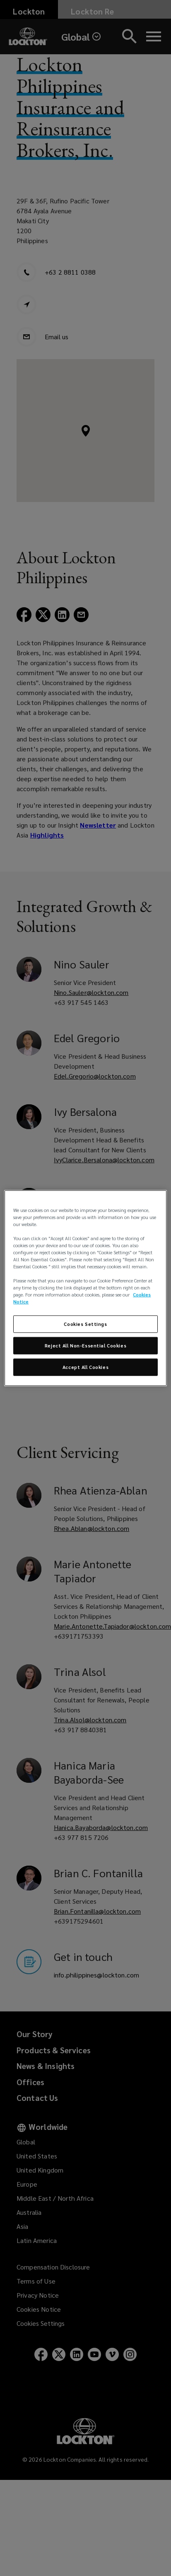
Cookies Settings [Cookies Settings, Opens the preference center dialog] (85, 1324)
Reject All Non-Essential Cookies (85, 1345)
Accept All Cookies (85, 1367)
